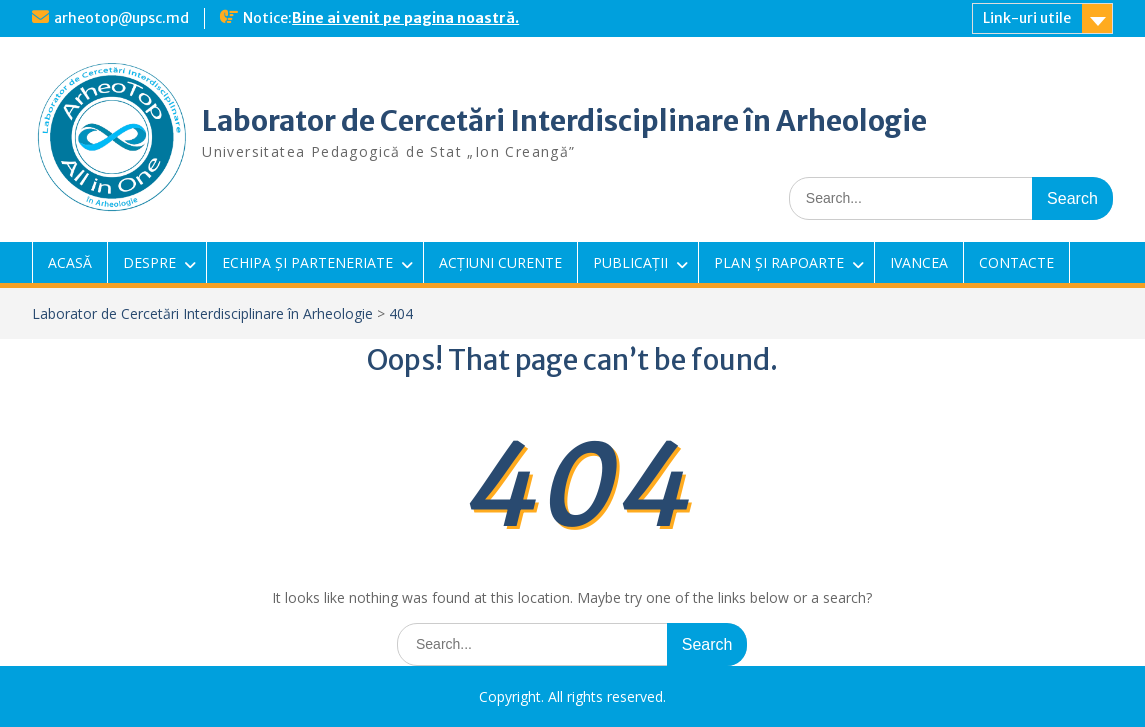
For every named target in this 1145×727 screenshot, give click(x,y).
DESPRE (149, 262)
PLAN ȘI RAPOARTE (779, 262)
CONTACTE (1016, 262)
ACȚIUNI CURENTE (500, 262)
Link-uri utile (1027, 18)
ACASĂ (70, 262)
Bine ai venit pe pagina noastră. (405, 18)
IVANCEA (919, 262)
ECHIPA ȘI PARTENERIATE (307, 262)
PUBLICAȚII (630, 262)
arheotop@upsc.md (121, 18)
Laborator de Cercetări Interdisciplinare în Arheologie (564, 121)
